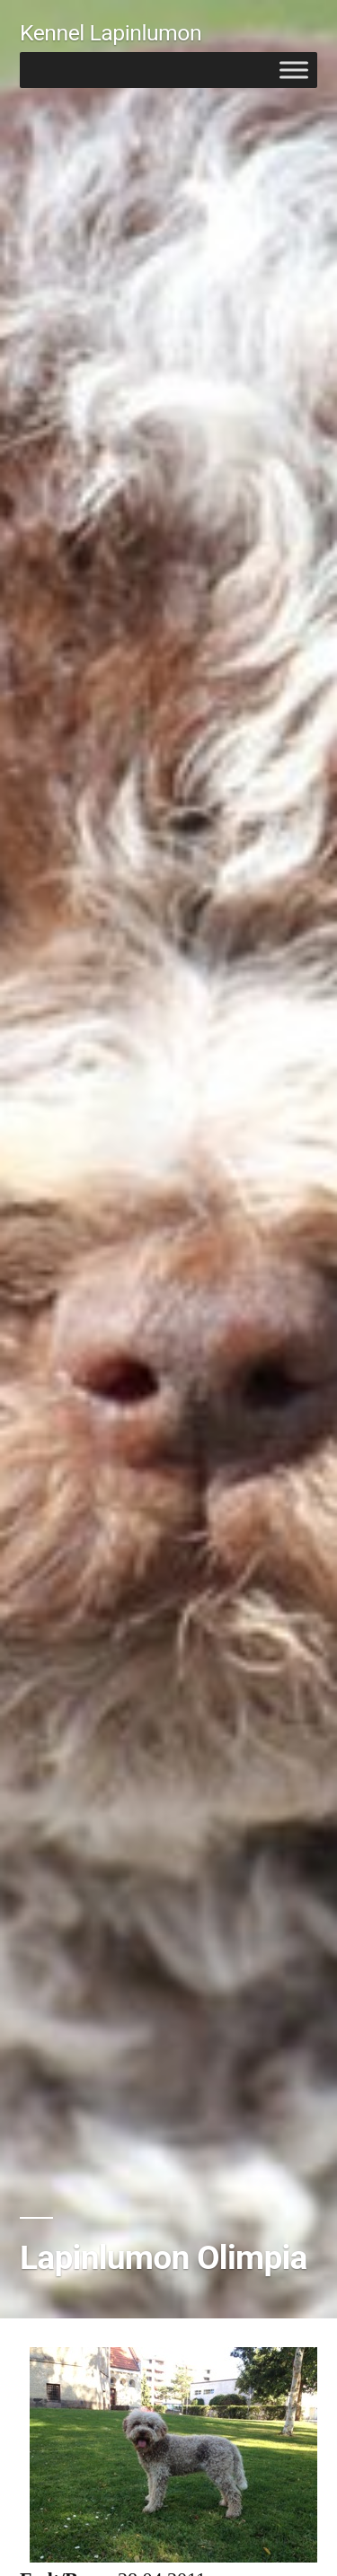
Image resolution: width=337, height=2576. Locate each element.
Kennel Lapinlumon (110, 33)
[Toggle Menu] (293, 69)
